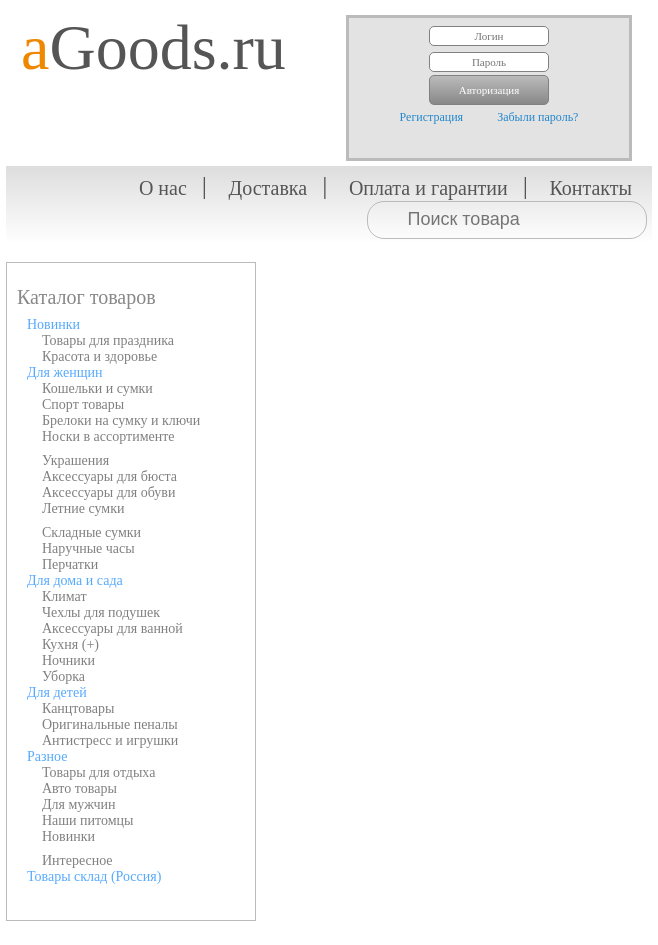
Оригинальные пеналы (110, 724)
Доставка (268, 188)
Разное (47, 756)
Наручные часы (88, 548)
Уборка (63, 676)
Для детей (57, 692)
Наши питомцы (88, 820)
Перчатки (70, 564)
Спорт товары (83, 404)
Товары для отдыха (98, 772)
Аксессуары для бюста (109, 476)
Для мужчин (79, 804)
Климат (64, 596)
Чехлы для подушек (101, 612)
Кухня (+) (70, 644)
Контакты (590, 188)
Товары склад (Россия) (94, 876)
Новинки (53, 324)
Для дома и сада (75, 580)
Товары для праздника (108, 340)
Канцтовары (78, 708)
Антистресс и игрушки (110, 740)
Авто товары (79, 788)
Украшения (75, 460)
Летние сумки (83, 508)
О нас (163, 188)
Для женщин (64, 372)
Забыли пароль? (537, 117)
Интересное (77, 860)
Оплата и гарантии (428, 188)
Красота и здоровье (99, 356)
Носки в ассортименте (108, 436)
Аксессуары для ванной (112, 628)
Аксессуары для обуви (108, 492)
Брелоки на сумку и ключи (121, 420)
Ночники (68, 660)
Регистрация (432, 117)
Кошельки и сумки (97, 388)
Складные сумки (91, 532)
